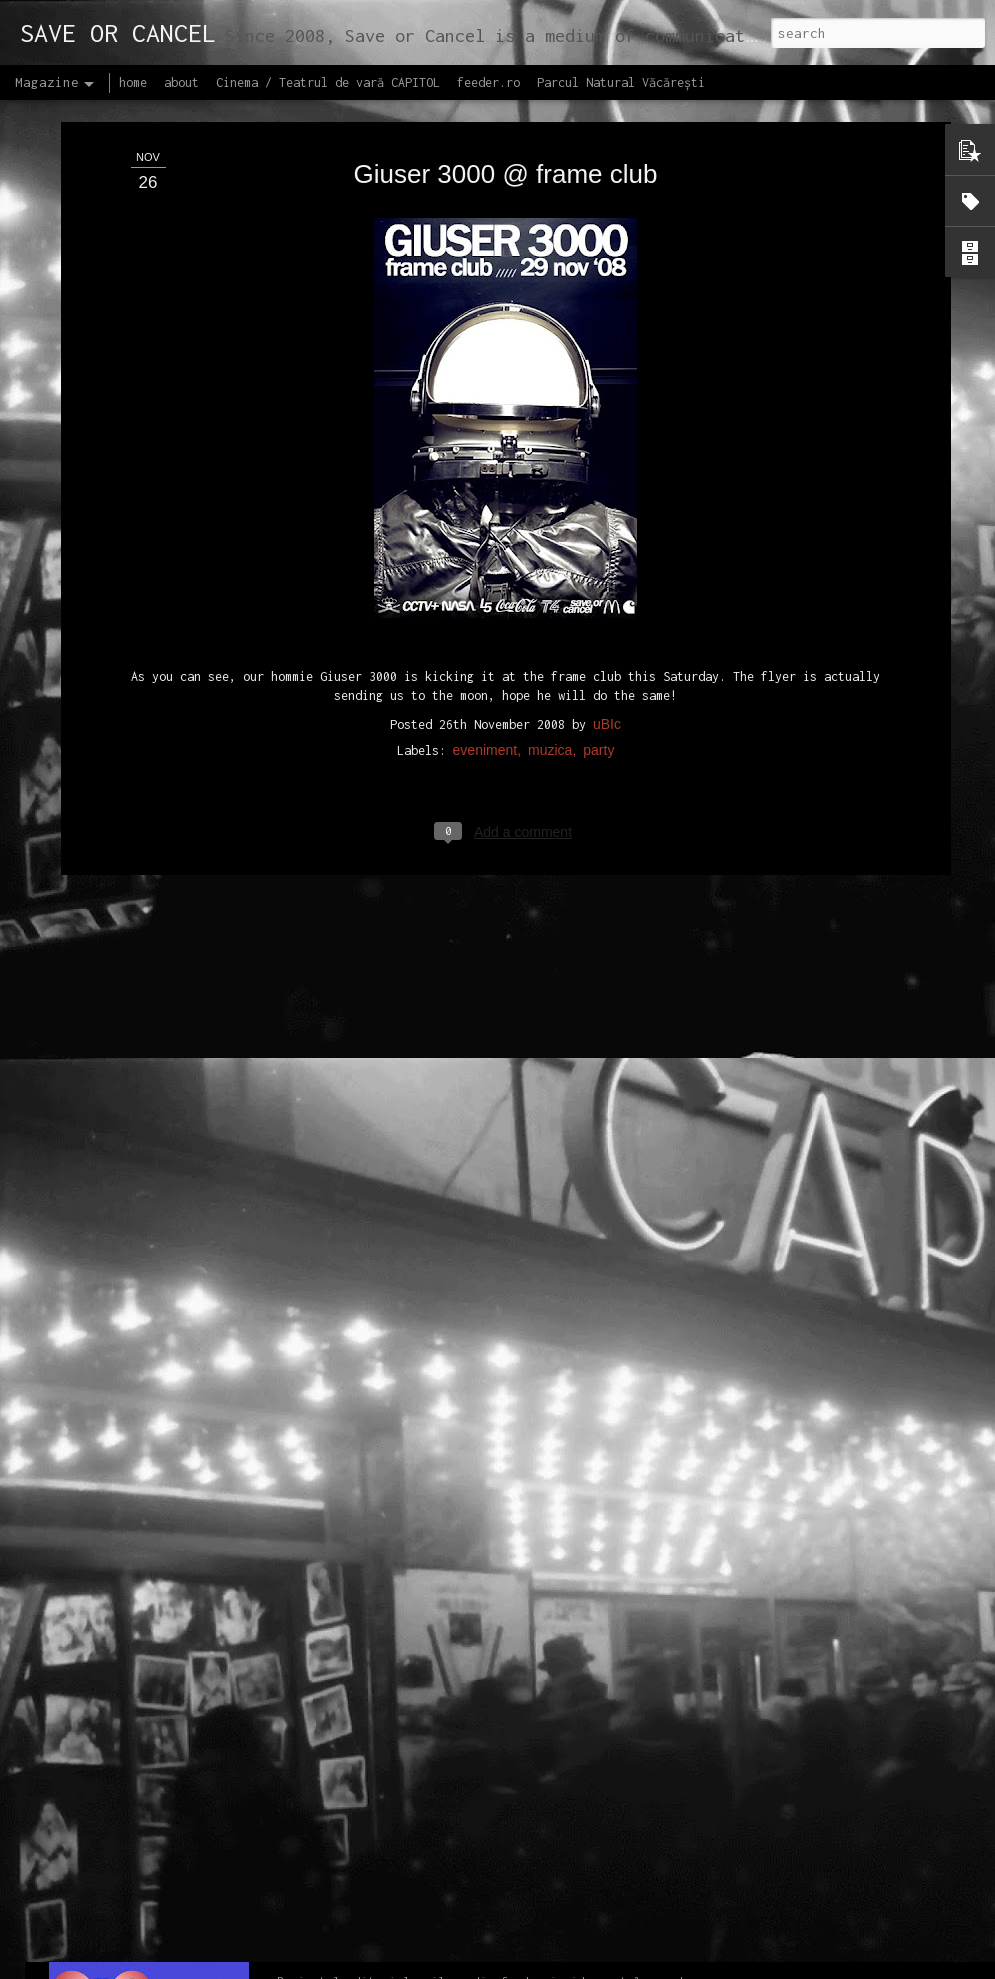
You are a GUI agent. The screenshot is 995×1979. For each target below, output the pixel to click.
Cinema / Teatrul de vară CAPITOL (328, 82)
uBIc (607, 567)
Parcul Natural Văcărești (621, 82)
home (133, 82)
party (598, 593)
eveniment (485, 593)
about (181, 82)
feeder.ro (488, 82)
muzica (550, 593)
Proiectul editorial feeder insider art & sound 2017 (487, 1934)
